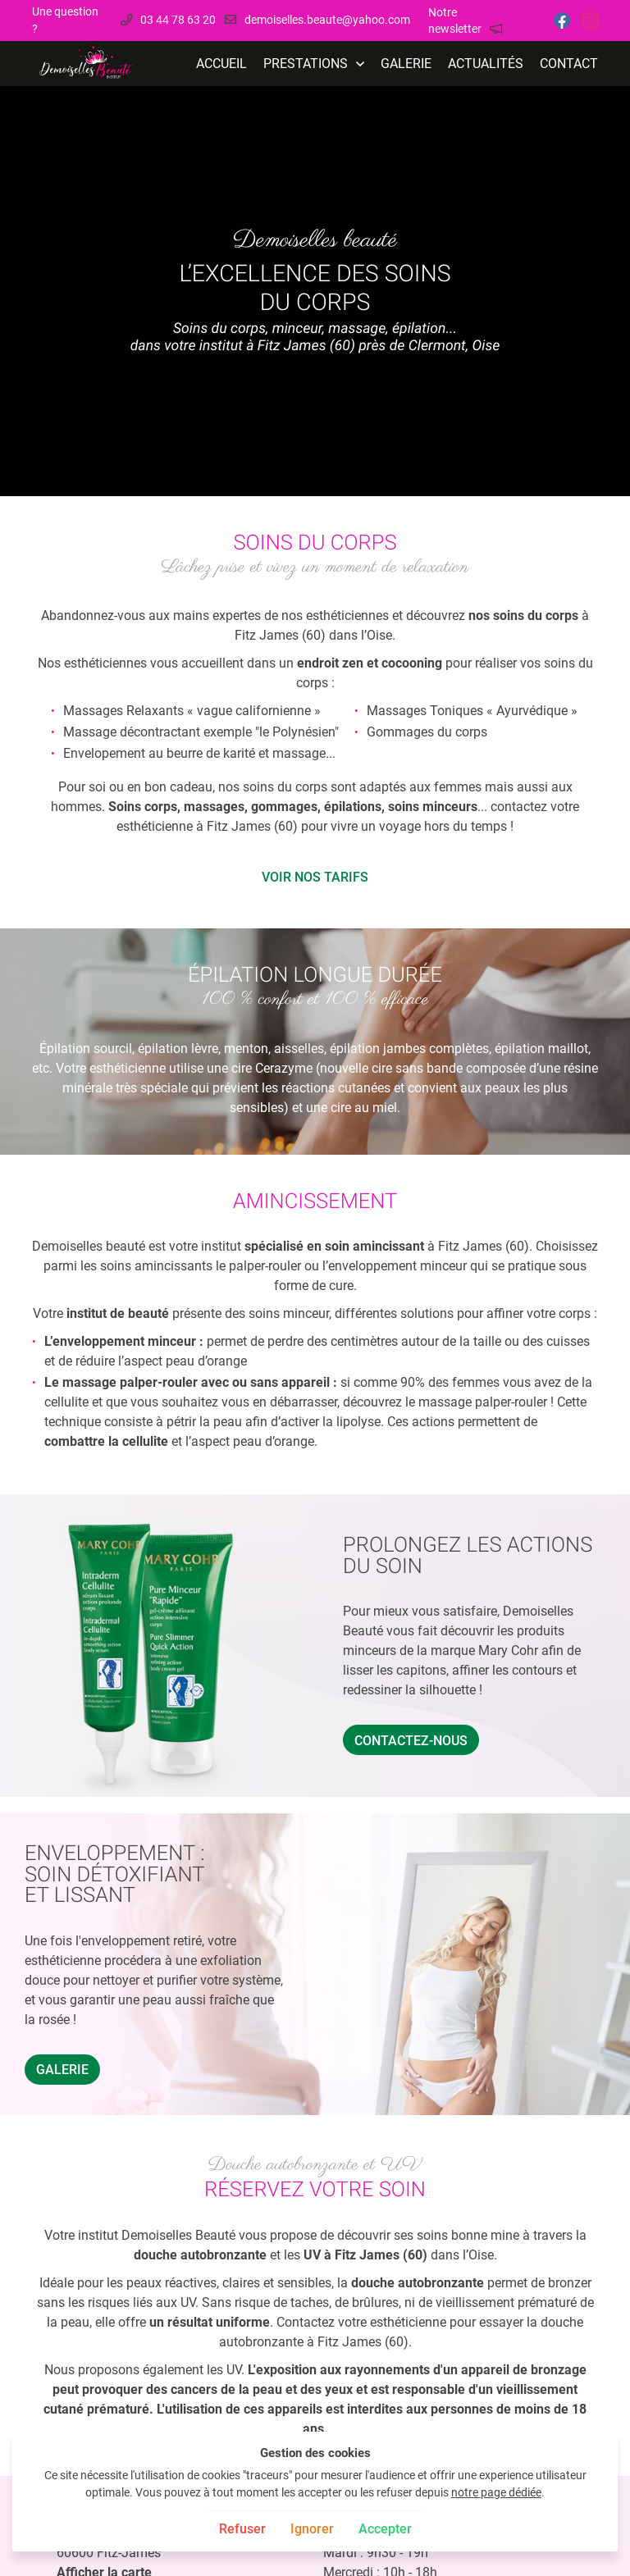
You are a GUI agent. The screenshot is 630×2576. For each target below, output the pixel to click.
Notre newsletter (455, 20)
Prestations (305, 63)
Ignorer (312, 2529)
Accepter (385, 2529)
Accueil (221, 63)
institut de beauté (117, 1313)
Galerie (406, 63)
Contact (569, 63)
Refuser (242, 2529)
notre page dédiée (496, 2493)
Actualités (485, 63)
